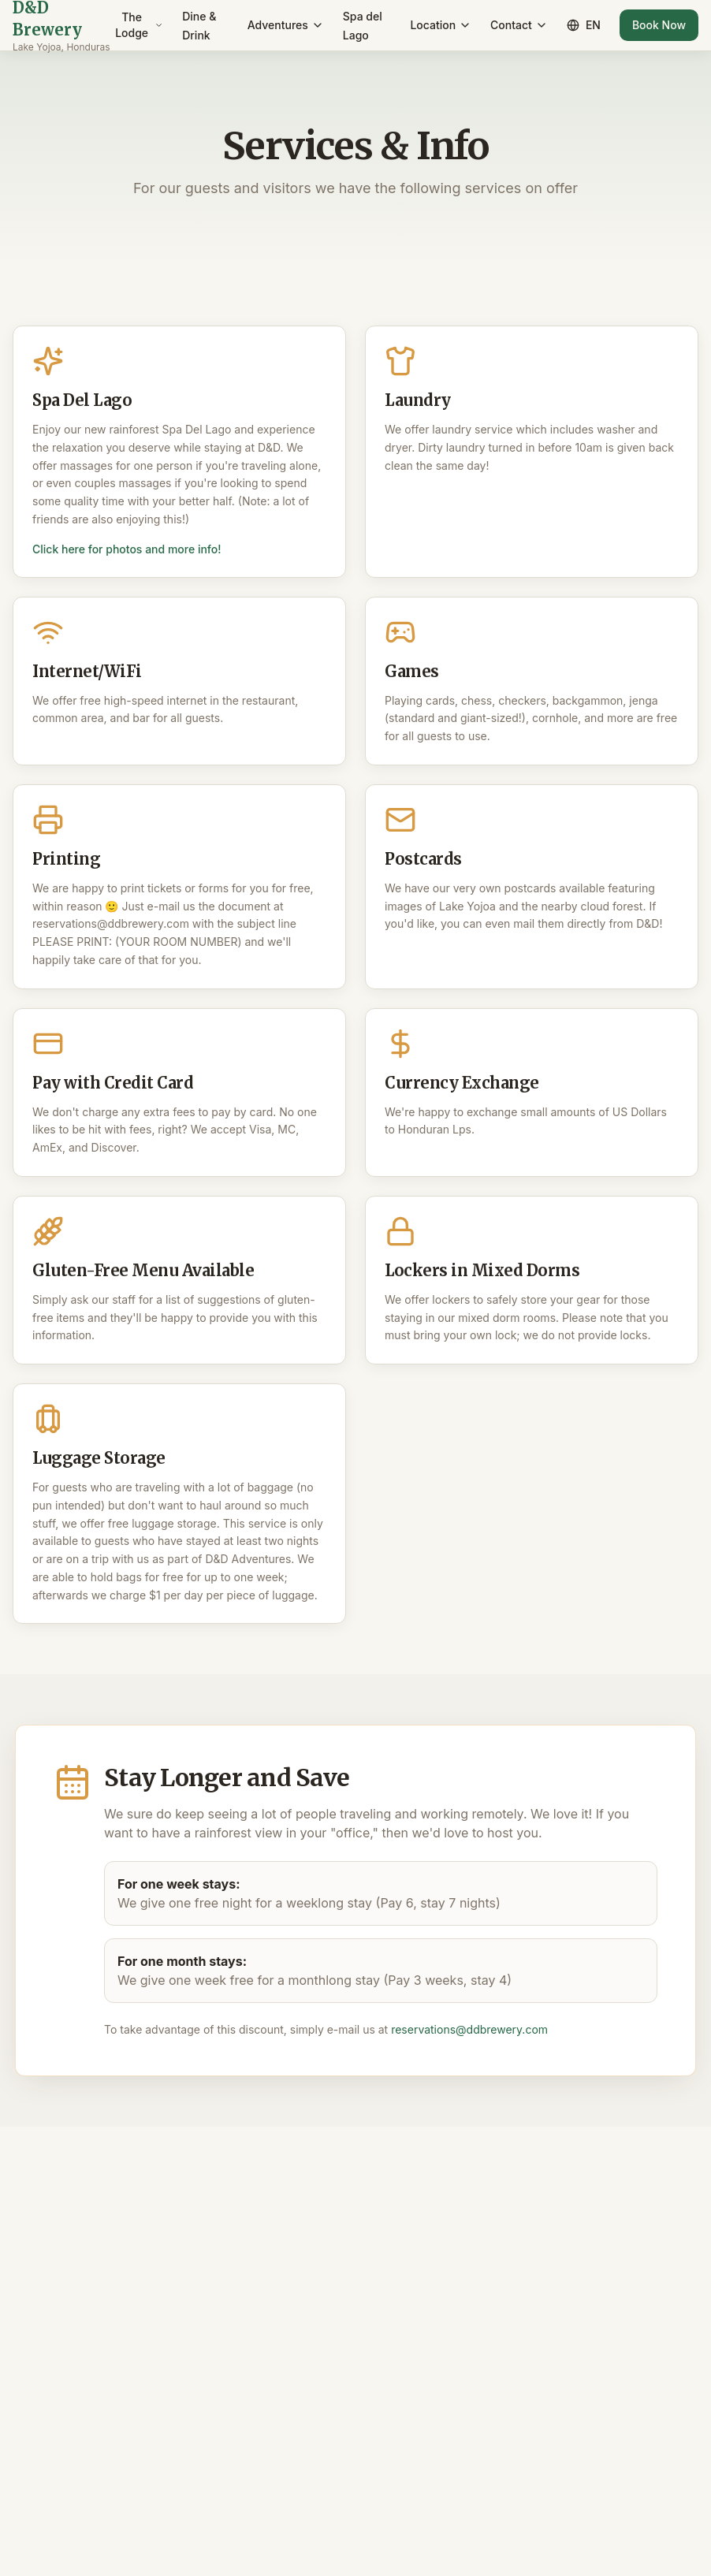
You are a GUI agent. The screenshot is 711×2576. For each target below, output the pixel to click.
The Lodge (139, 24)
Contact (519, 25)
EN (584, 25)
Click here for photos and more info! (126, 549)
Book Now (659, 25)
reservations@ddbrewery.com (469, 2029)
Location (440, 25)
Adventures (286, 25)
